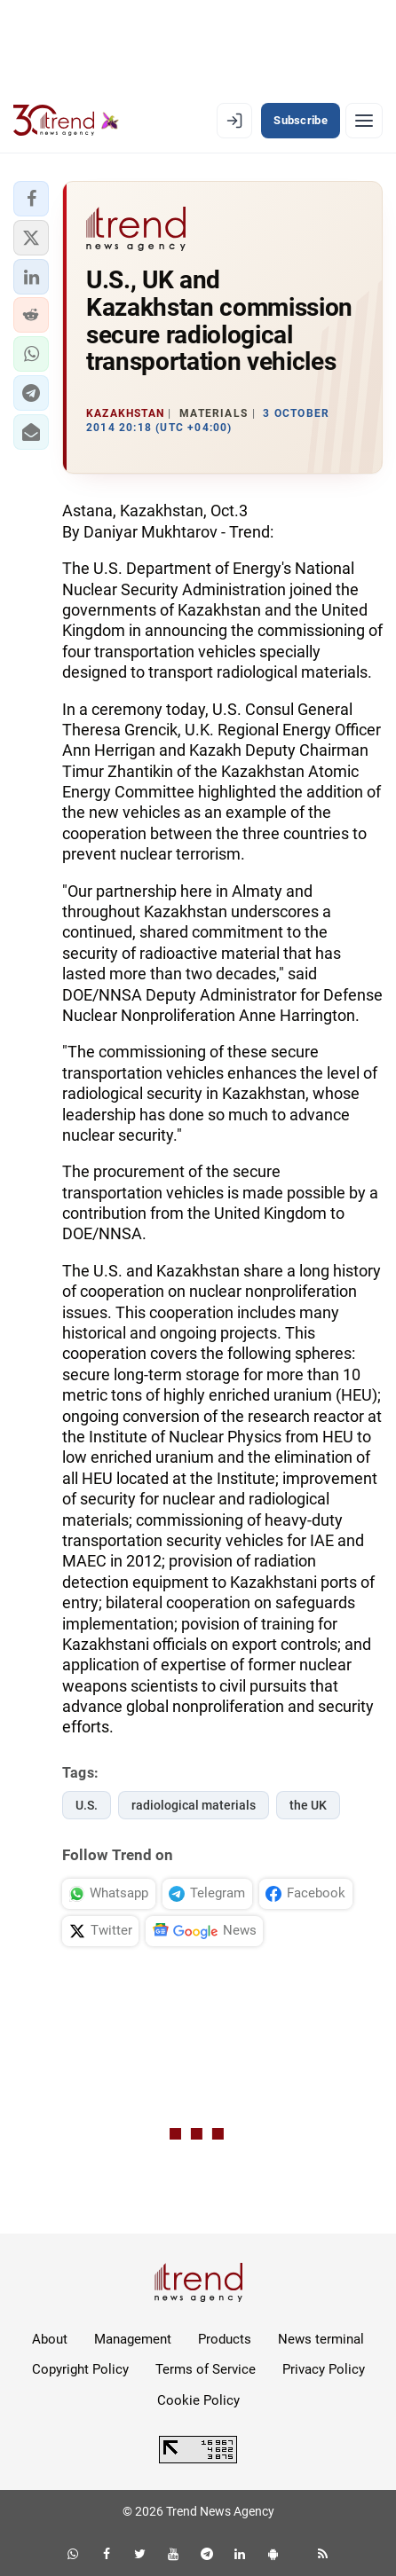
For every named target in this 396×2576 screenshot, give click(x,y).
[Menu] (364, 120)
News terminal (321, 2339)
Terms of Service (205, 2369)
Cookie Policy (198, 2400)
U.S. (86, 1805)
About (49, 2339)
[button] (31, 199)
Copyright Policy (80, 2369)
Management (132, 2339)
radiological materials (193, 1805)
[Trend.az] (66, 121)
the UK (308, 1805)
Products (224, 2339)
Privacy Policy (323, 2369)
